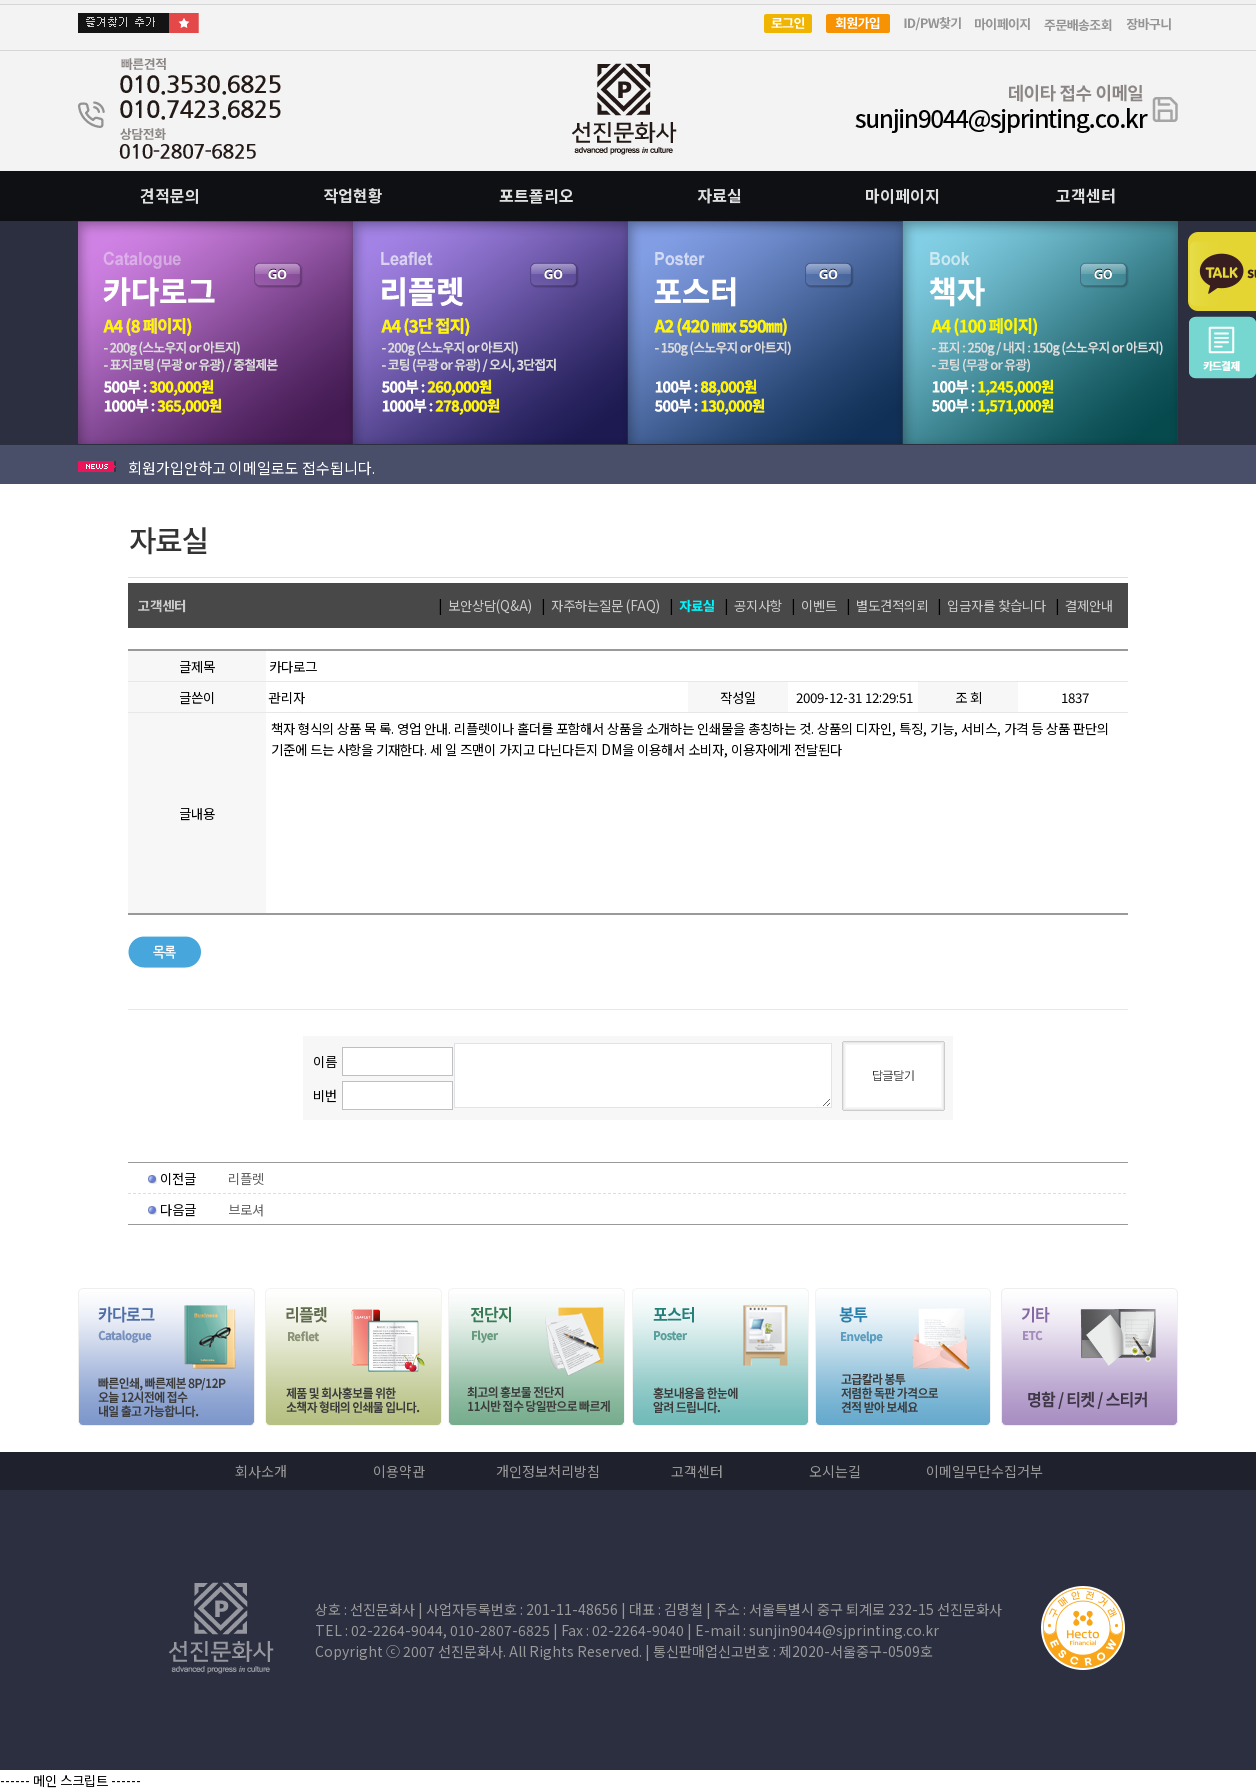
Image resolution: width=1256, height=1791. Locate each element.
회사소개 (261, 1471)
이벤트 (819, 605)
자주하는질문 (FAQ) (605, 605)
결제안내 (1089, 605)
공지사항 (758, 605)
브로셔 (246, 1209)
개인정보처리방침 (548, 1471)
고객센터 (1086, 195)
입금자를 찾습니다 (996, 605)
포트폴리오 (536, 195)
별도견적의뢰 (892, 605)
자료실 (719, 195)
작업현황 (353, 195)
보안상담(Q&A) (490, 605)
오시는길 (835, 1471)
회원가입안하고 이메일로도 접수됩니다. (251, 467)
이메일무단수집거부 (984, 1471)
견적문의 (170, 195)
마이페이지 (902, 195)
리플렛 (246, 1178)
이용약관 (399, 1471)
